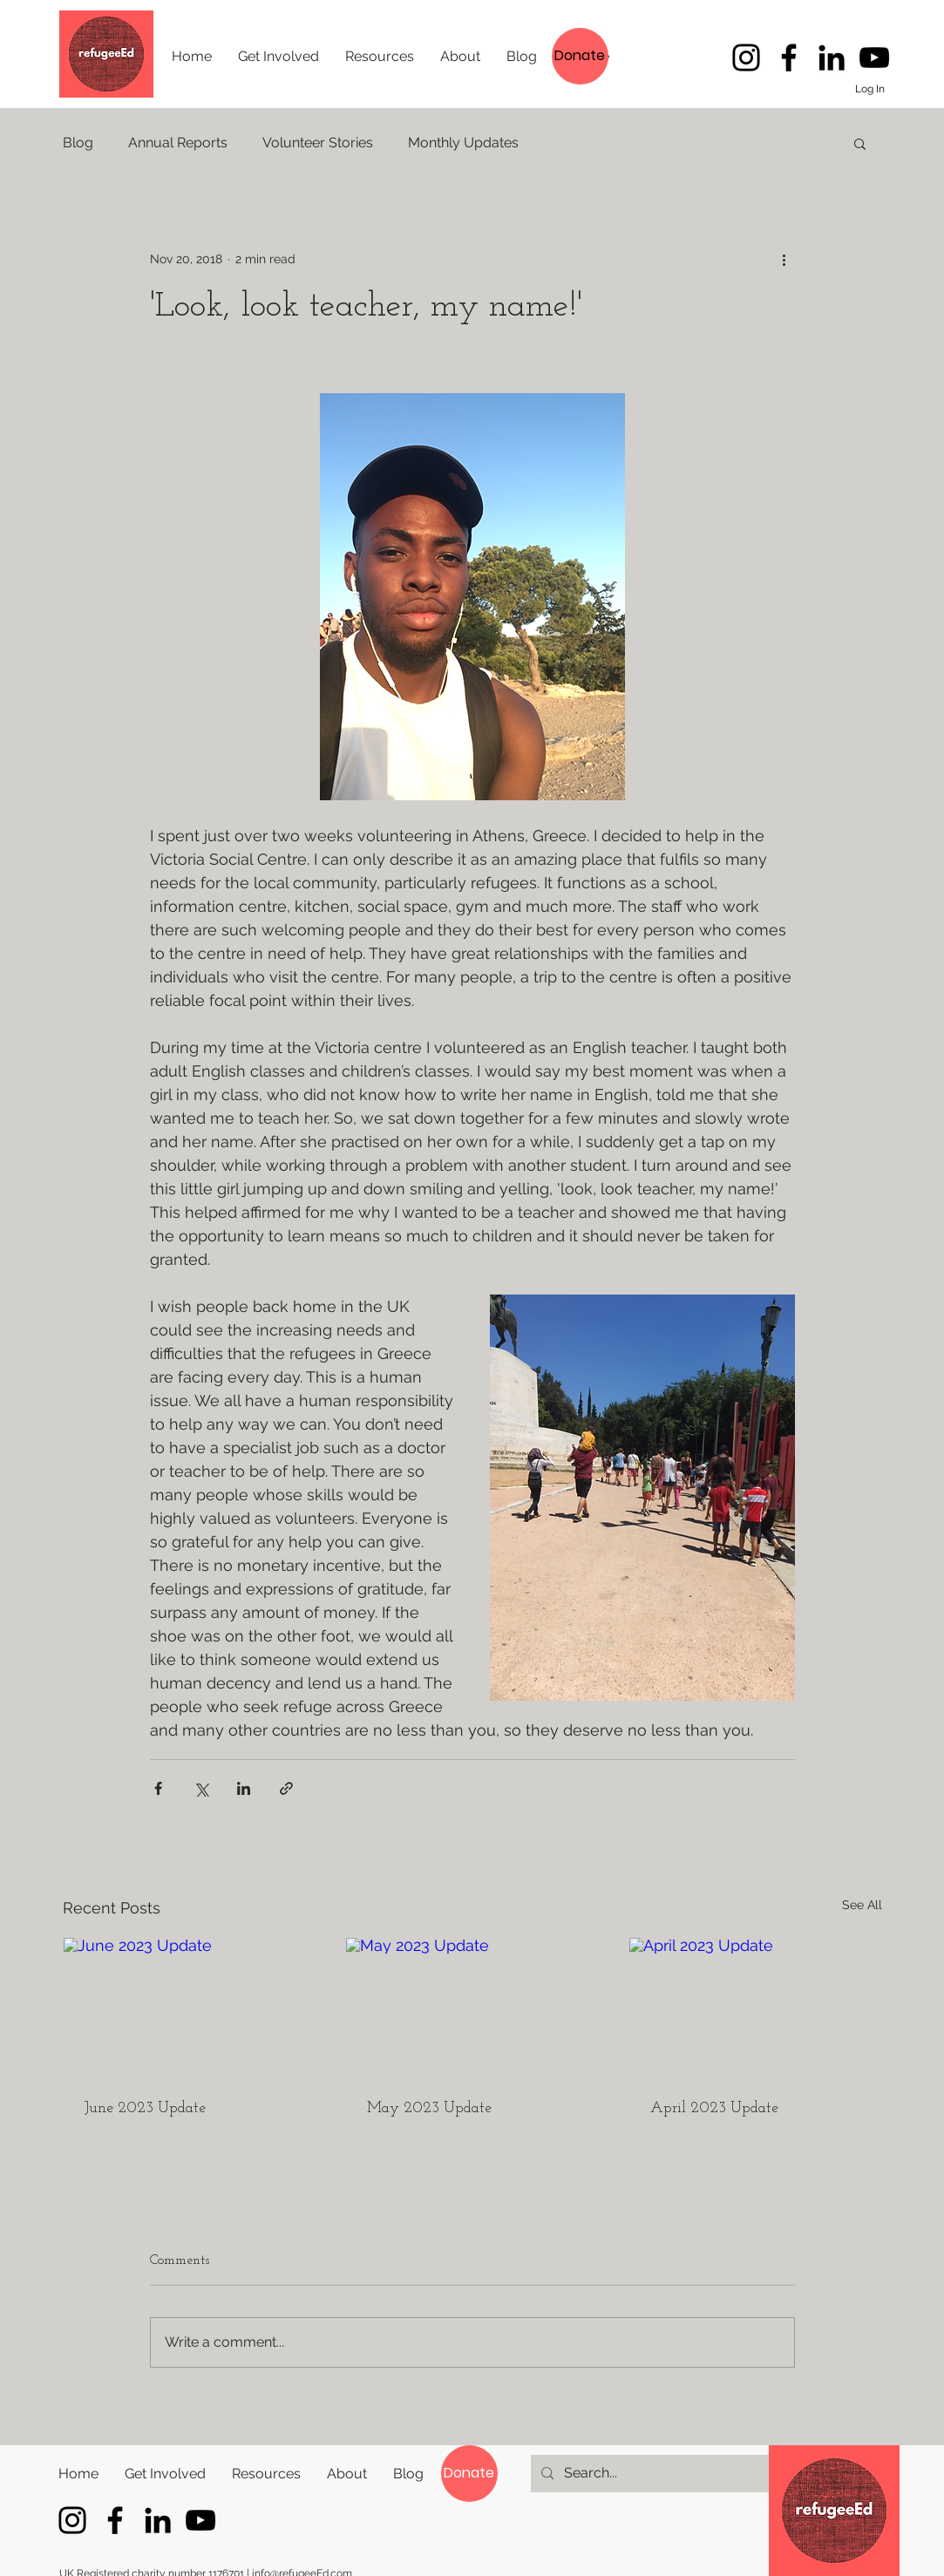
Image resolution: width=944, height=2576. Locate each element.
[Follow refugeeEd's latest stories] (789, 57)
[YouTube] (874, 57)
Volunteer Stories (317, 142)
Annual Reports (178, 142)
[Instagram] (746, 57)
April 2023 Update (714, 2108)
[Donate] (580, 56)
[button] (860, 143)
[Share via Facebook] (158, 1788)
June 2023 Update (145, 2108)
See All (862, 1905)
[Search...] (650, 2473)
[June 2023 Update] (190, 2008)
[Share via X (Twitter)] (201, 1788)
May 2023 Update (429, 2108)
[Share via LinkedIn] (243, 1788)
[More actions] (784, 258)
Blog (78, 142)
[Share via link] (286, 1788)
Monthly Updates (463, 142)
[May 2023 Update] (472, 2008)
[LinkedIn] (831, 57)
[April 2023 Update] (755, 2008)
